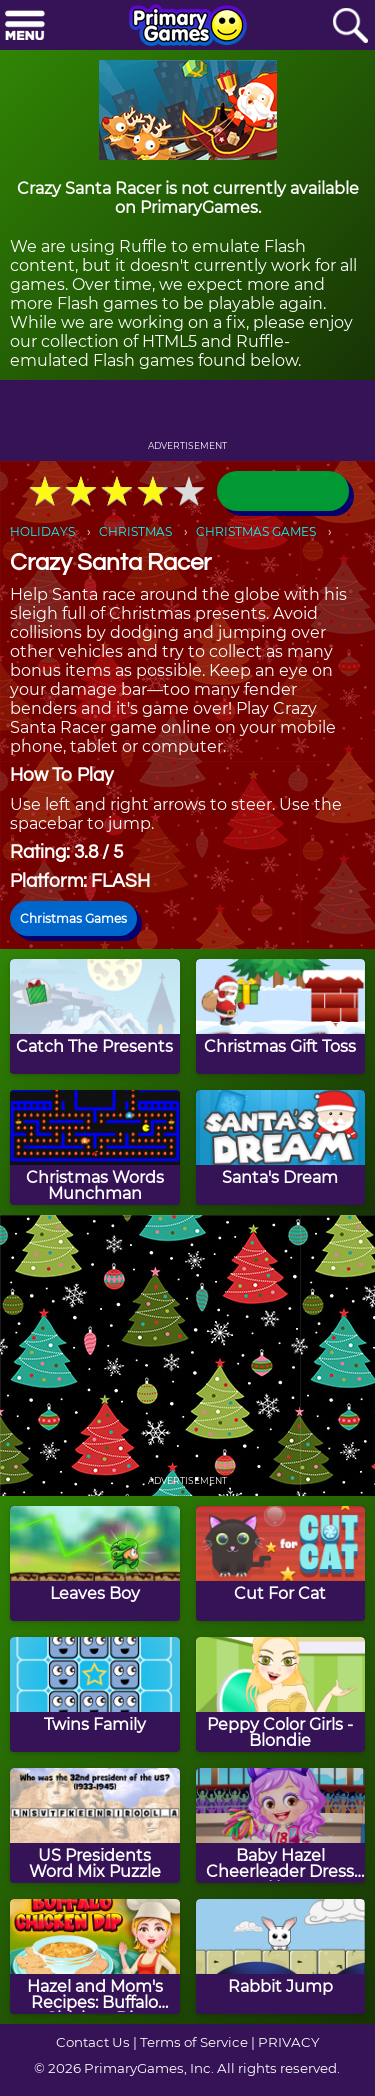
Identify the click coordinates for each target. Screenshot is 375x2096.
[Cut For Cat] (281, 1563)
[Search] (350, 26)
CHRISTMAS (135, 531)
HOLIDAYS (42, 531)
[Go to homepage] (188, 27)
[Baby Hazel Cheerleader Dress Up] (281, 1825)
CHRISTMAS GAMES (256, 531)
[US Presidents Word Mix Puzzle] (95, 1825)
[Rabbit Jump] (281, 1956)
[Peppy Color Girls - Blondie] (281, 1694)
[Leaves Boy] (95, 1563)
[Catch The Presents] (95, 1016)
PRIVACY (288, 2042)
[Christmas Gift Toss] (281, 1016)
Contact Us (93, 2042)
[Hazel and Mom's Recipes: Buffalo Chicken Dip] (95, 1956)
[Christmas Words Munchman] (95, 1147)
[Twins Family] (95, 1694)
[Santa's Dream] (281, 1147)
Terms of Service (194, 2042)
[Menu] (25, 26)
